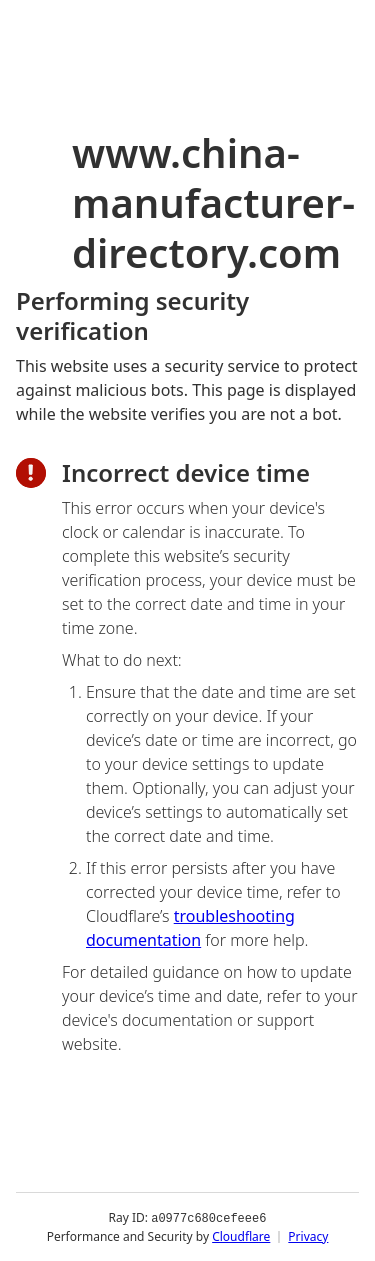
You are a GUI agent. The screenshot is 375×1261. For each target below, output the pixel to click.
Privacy (308, 1235)
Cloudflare (241, 1235)
